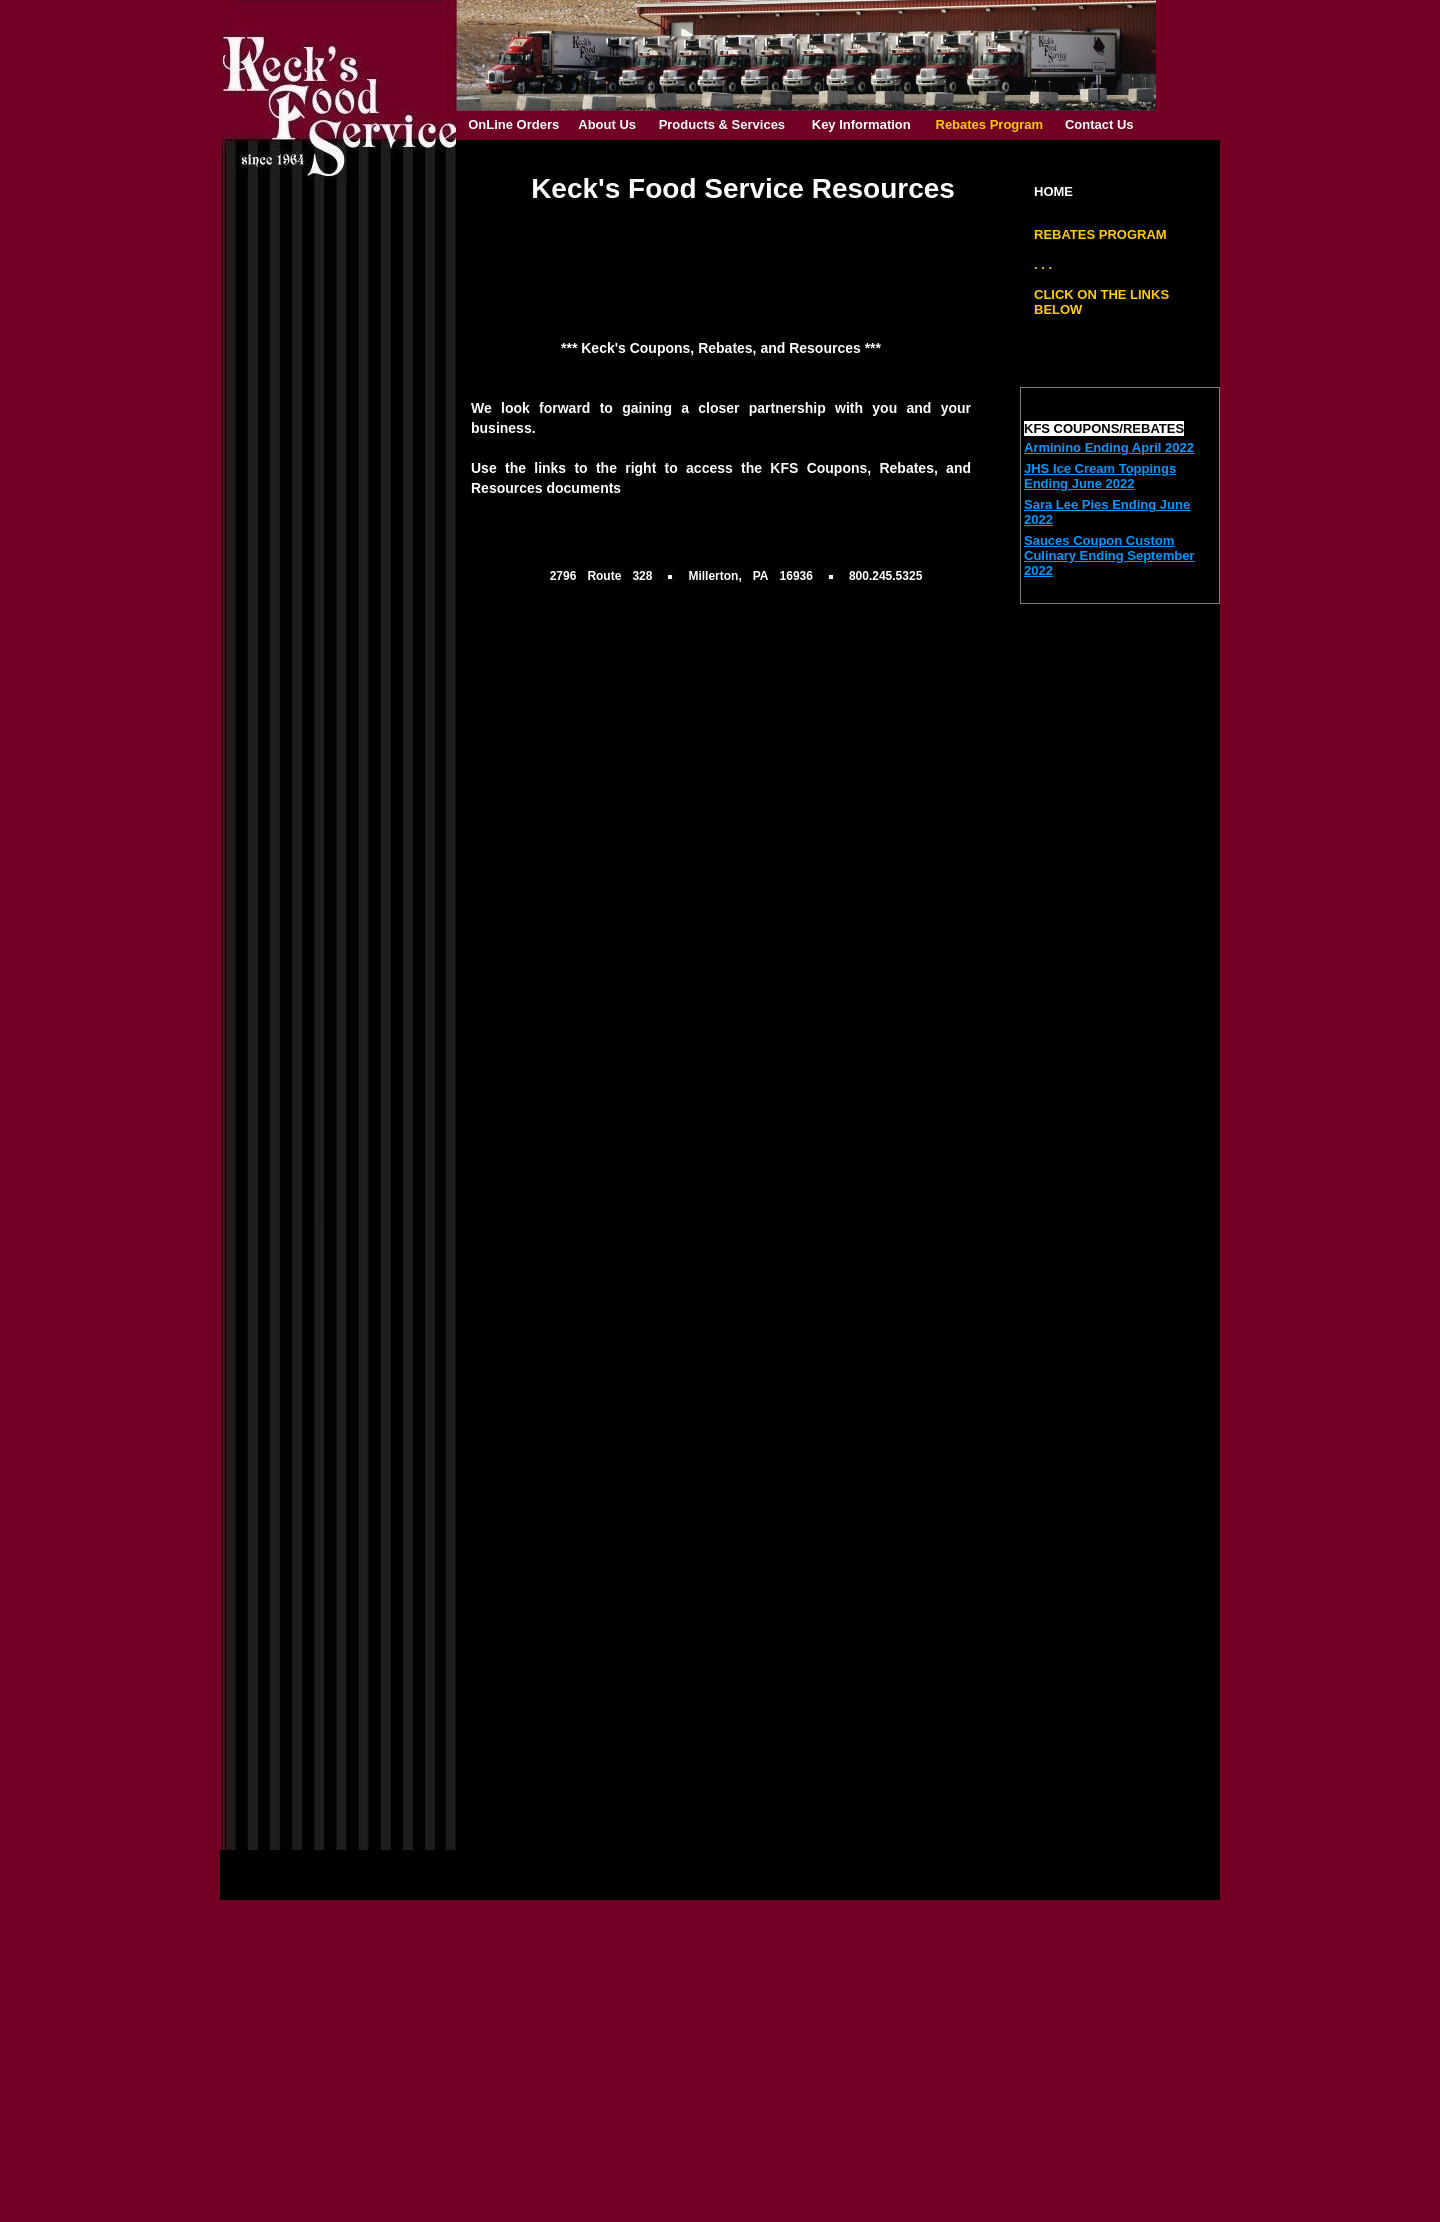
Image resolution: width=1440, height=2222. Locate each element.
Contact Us (1099, 124)
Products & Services (722, 124)
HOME (1053, 191)
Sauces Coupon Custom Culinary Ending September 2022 (1109, 555)
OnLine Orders (513, 124)
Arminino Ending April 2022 (1109, 447)
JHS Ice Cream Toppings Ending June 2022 (1100, 476)
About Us (607, 124)
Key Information (861, 124)
